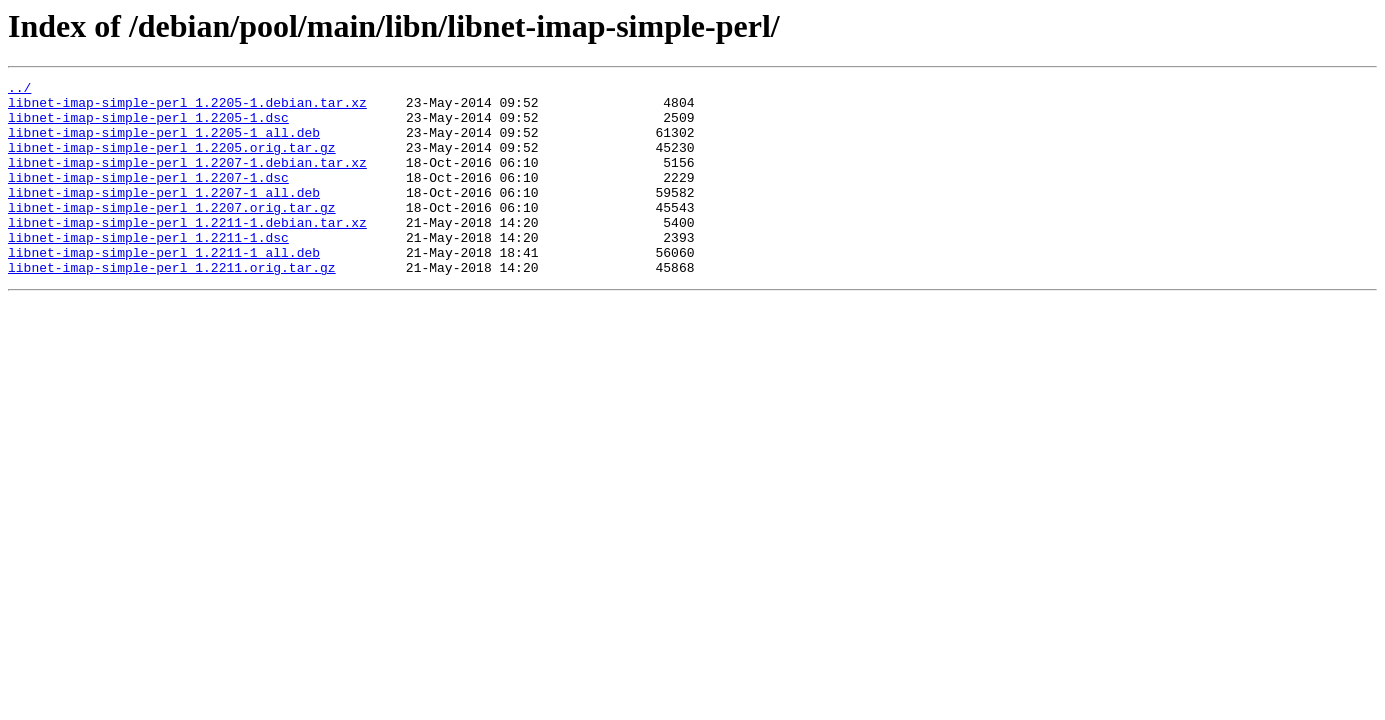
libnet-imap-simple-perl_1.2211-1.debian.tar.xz (187, 252)
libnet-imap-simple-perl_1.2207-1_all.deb (164, 216)
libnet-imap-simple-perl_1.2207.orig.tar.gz (172, 234)
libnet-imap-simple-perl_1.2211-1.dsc (148, 270)
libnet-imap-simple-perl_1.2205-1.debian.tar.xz (187, 108)
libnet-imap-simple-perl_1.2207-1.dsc (148, 198)
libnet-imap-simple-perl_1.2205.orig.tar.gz (172, 162)
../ (19, 90)
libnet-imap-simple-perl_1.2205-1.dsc (148, 126)
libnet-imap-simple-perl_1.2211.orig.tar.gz (172, 306)
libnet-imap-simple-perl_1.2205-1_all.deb (164, 144)
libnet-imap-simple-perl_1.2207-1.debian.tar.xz (187, 180)
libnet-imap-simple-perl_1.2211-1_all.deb (164, 288)
